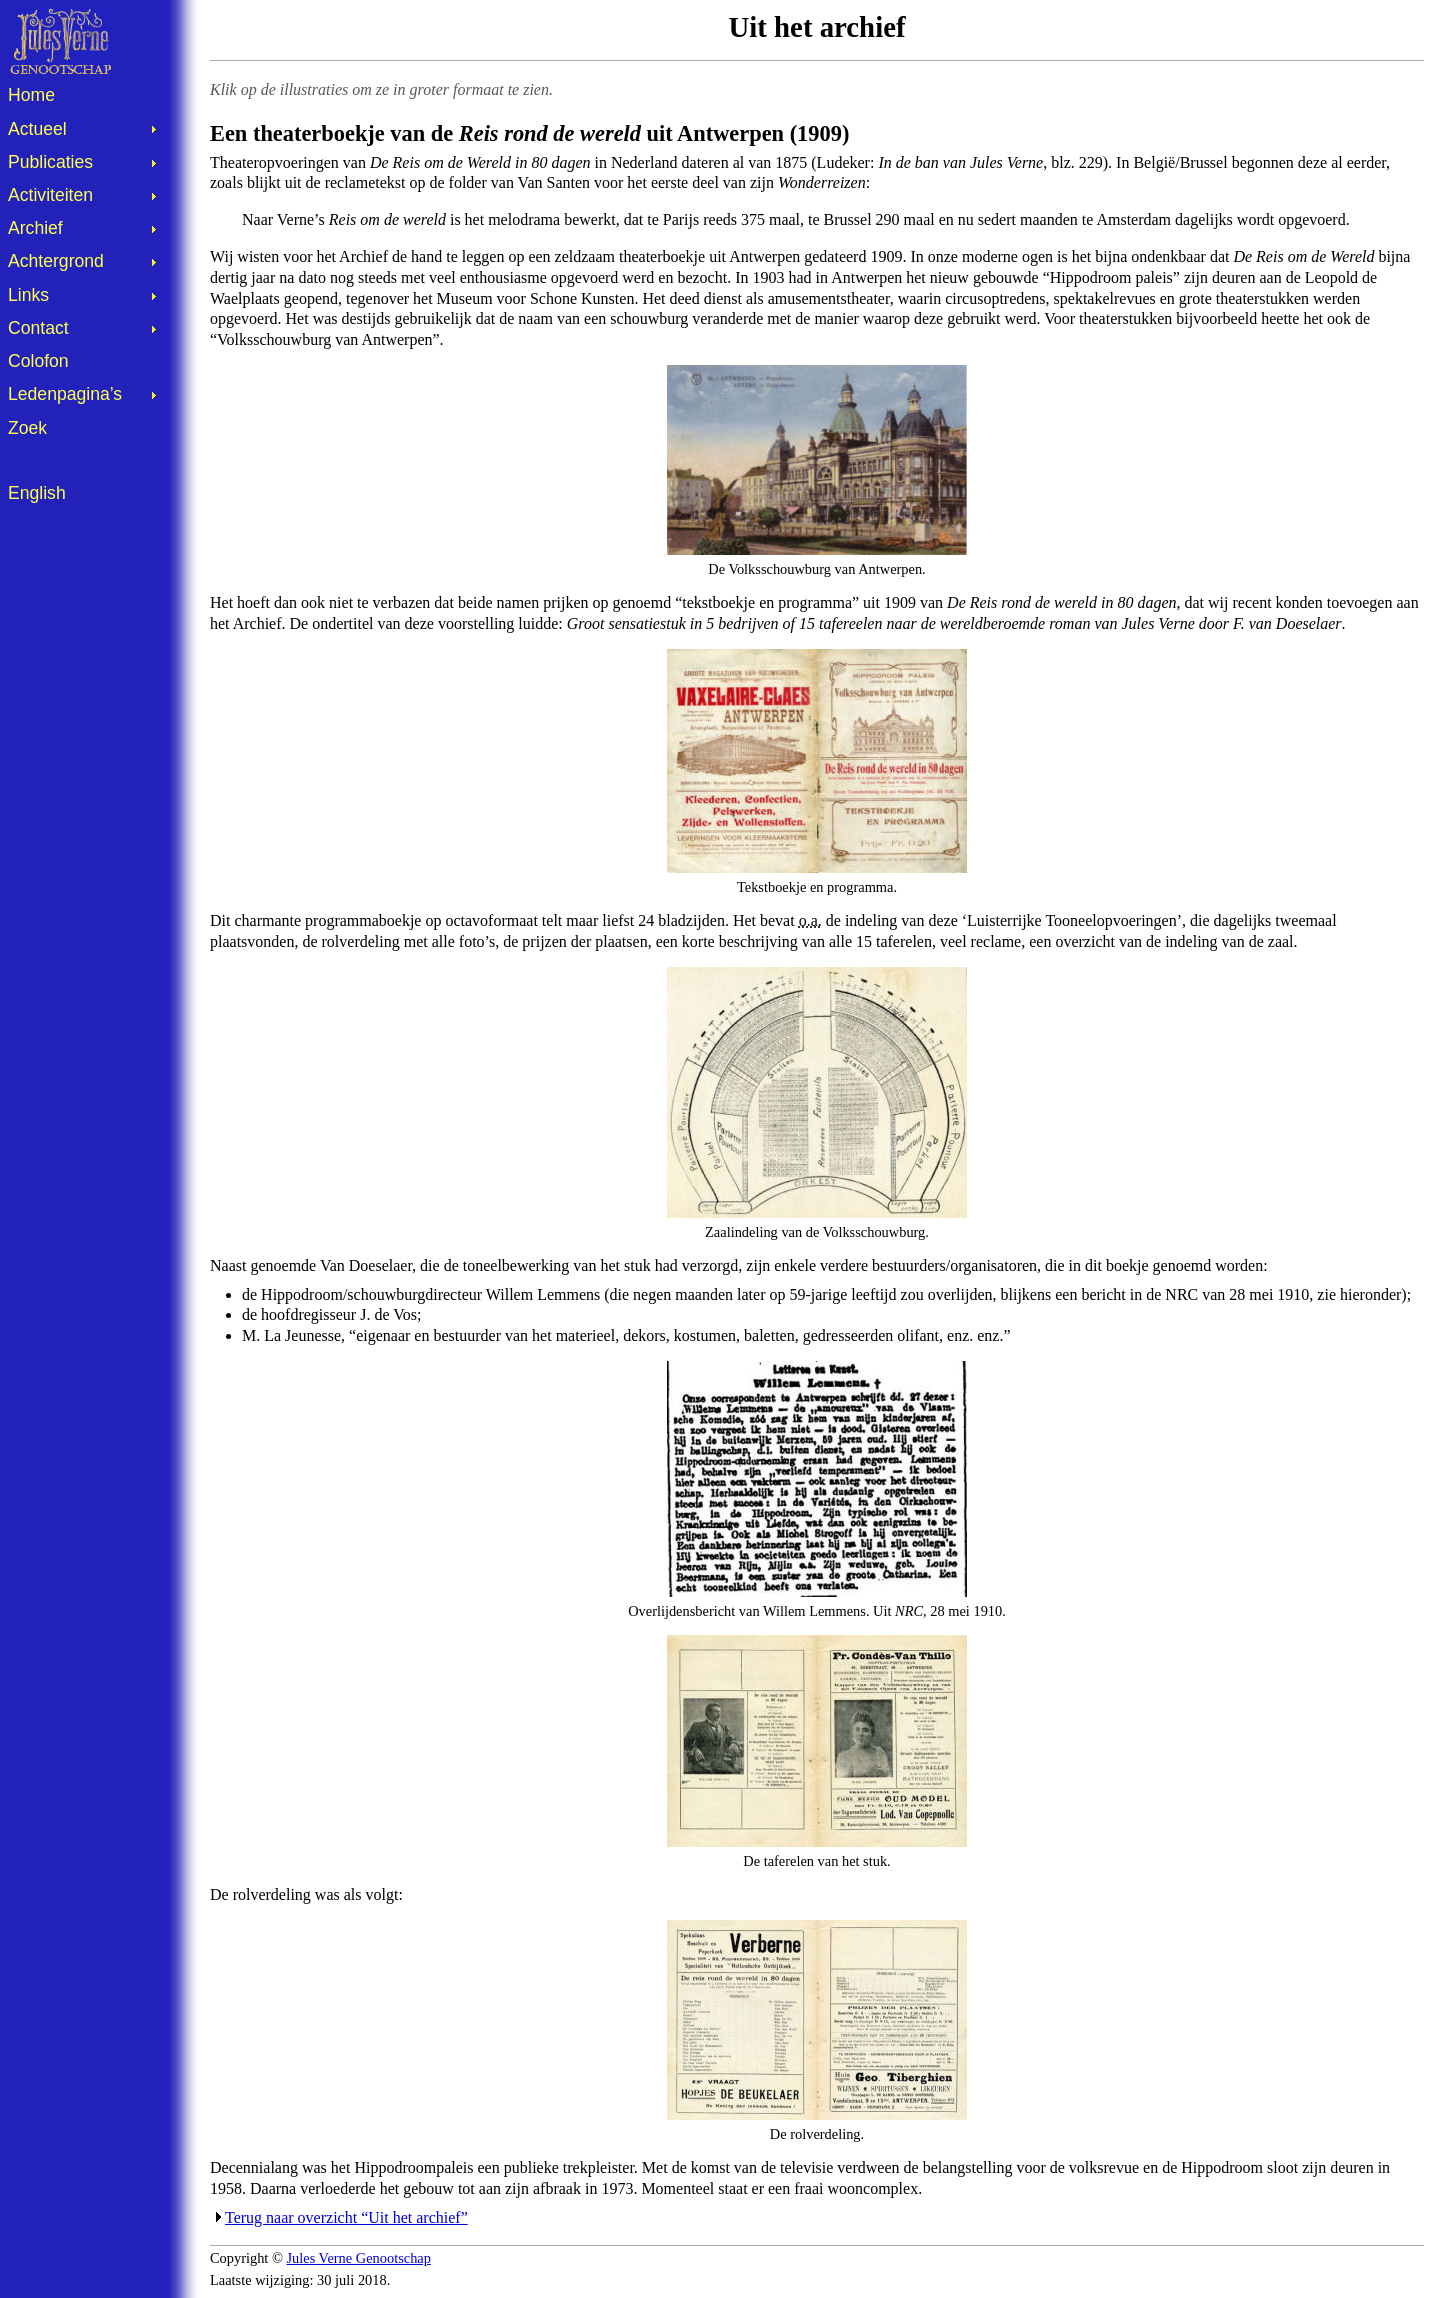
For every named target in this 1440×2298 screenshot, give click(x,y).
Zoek (27, 428)
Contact (38, 328)
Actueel (37, 129)
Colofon (38, 361)
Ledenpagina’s (65, 394)
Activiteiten (50, 195)
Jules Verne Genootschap (359, 2258)
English (37, 493)
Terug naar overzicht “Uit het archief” (346, 2217)
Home (31, 95)
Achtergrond (56, 261)
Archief (35, 228)
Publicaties (50, 162)
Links (28, 295)
